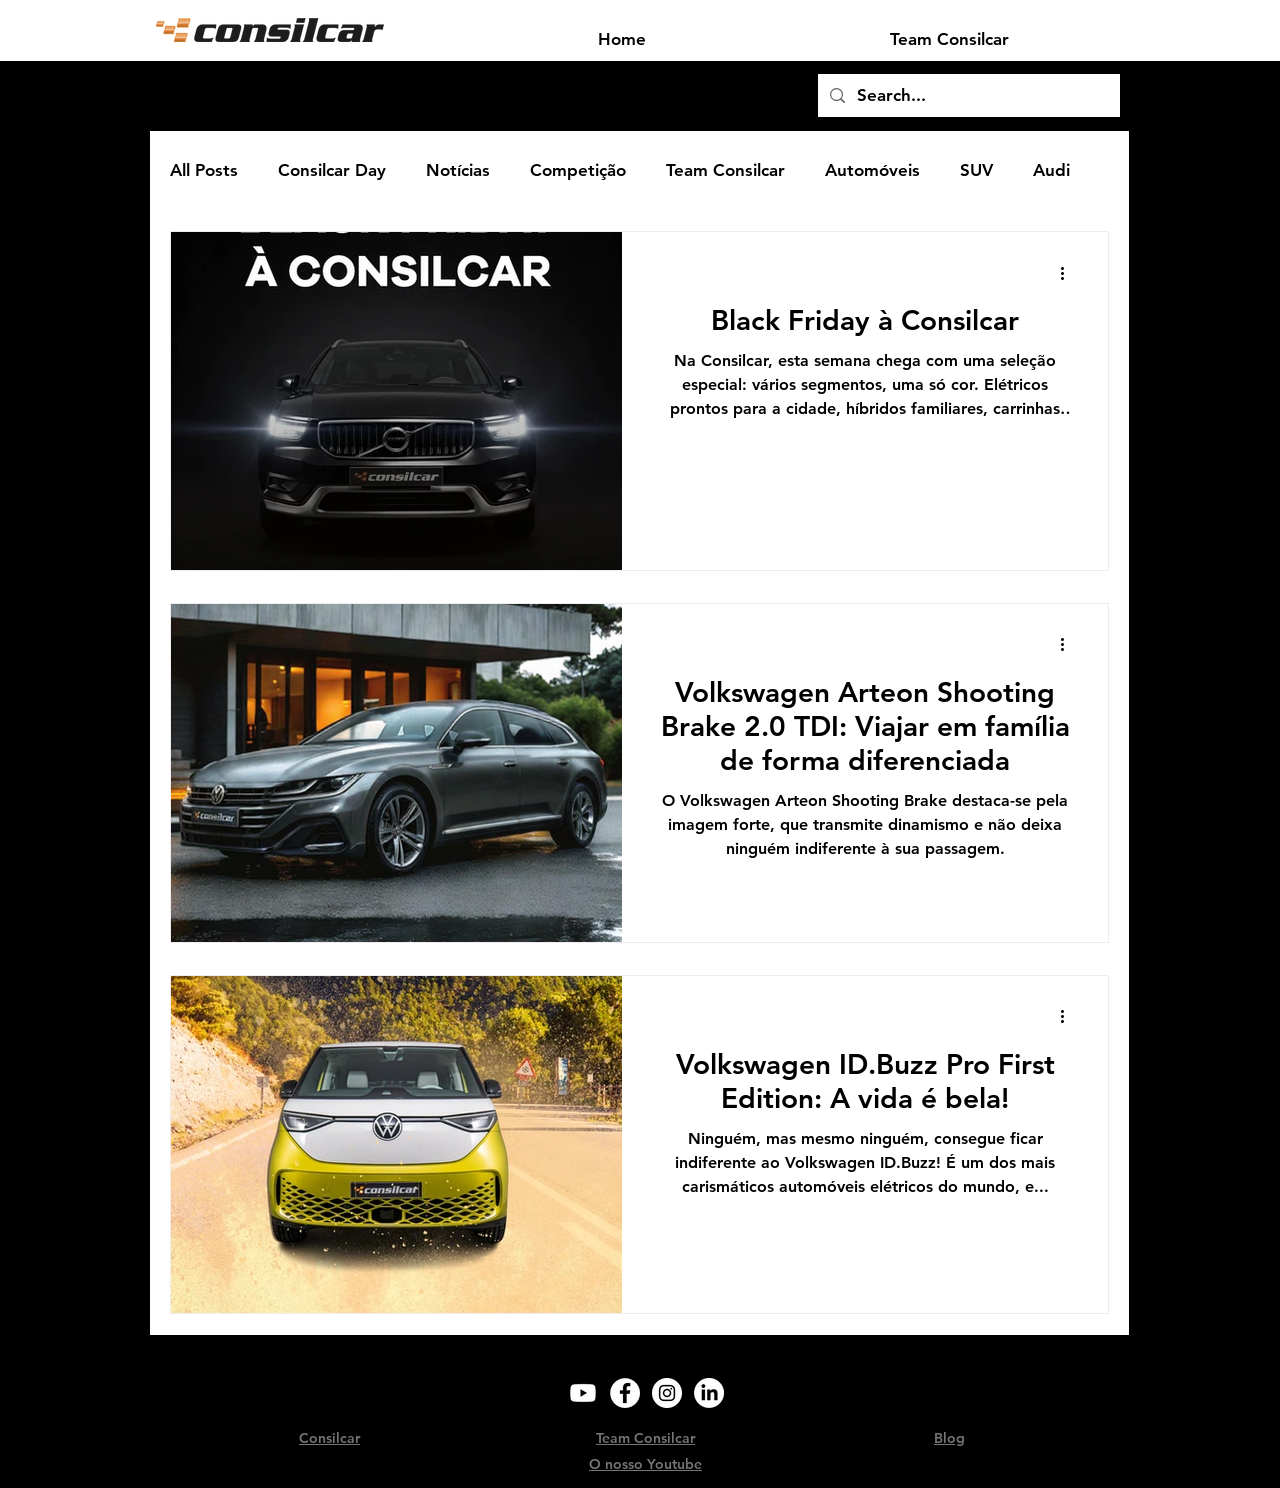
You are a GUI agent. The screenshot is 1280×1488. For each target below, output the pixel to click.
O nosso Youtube (645, 1464)
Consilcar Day (332, 170)
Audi (1051, 170)
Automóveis (872, 170)
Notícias (458, 170)
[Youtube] (583, 1393)
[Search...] (967, 95)
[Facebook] (625, 1393)
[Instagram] (667, 1393)
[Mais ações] (1069, 273)
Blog (949, 1438)
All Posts (204, 170)
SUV (976, 170)
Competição (578, 170)
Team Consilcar (725, 170)
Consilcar (329, 1438)
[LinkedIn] (709, 1393)
